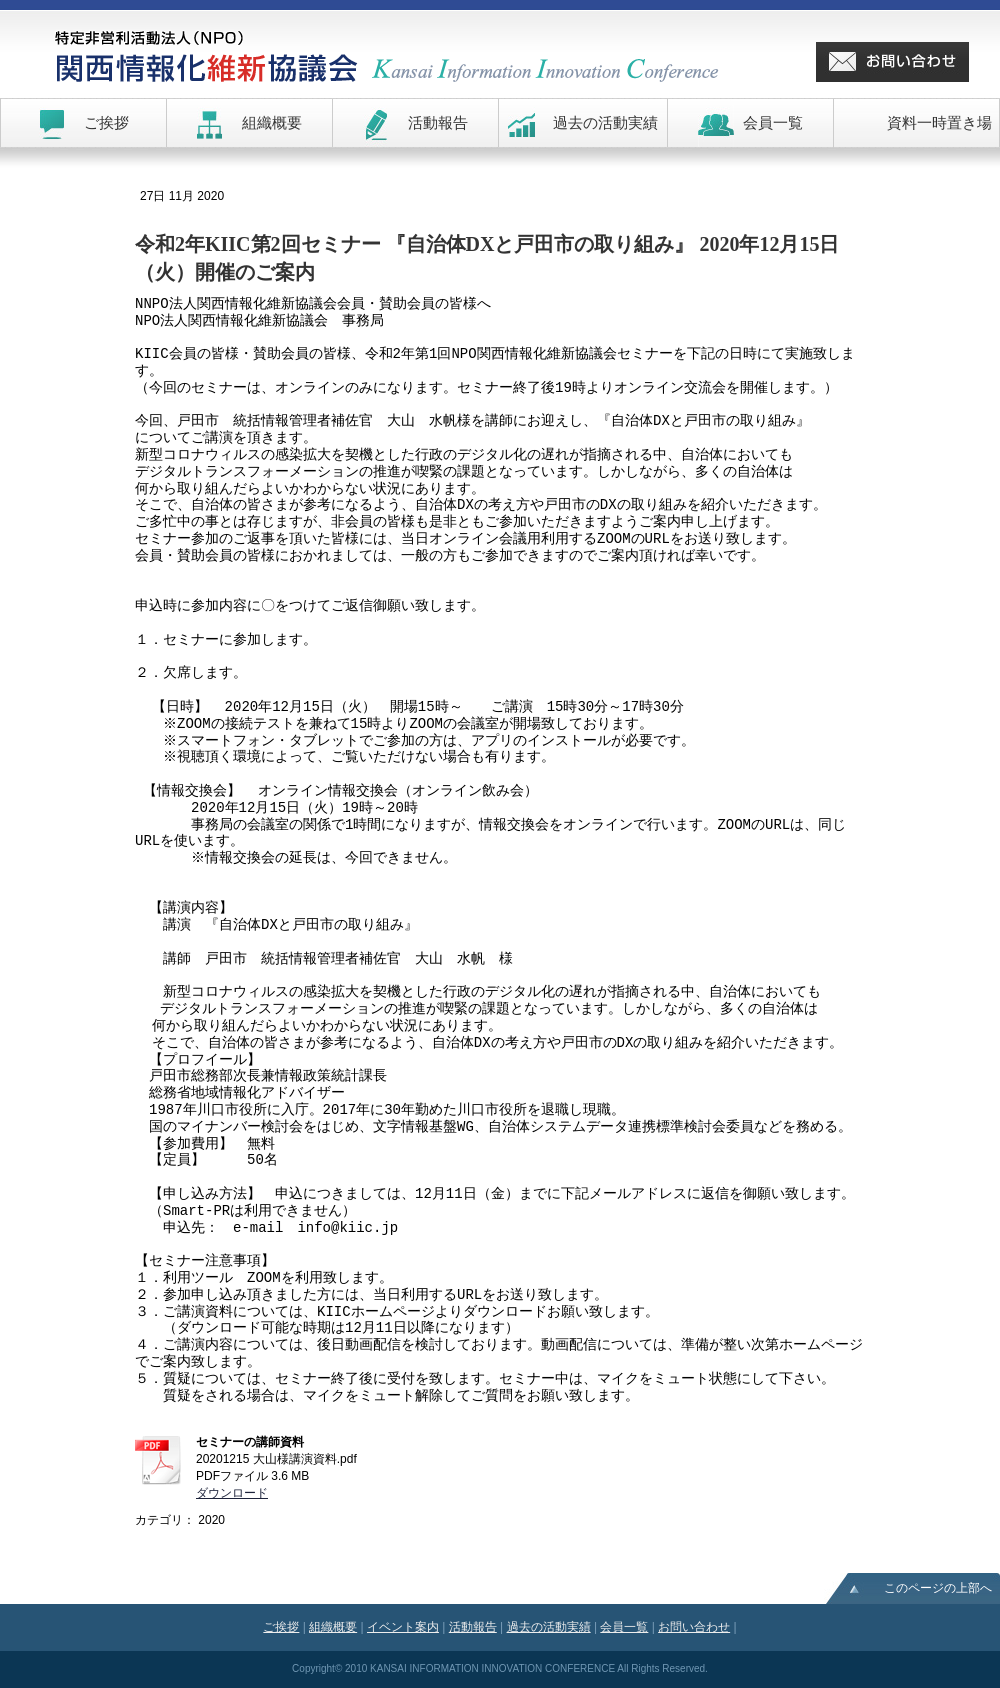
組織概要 (333, 1627)
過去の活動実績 (549, 1627)
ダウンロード (232, 1493)
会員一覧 (624, 1627)
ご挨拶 (281, 1627)
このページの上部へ (938, 1588)
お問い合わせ (694, 1627)
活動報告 (473, 1627)
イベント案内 (403, 1627)
